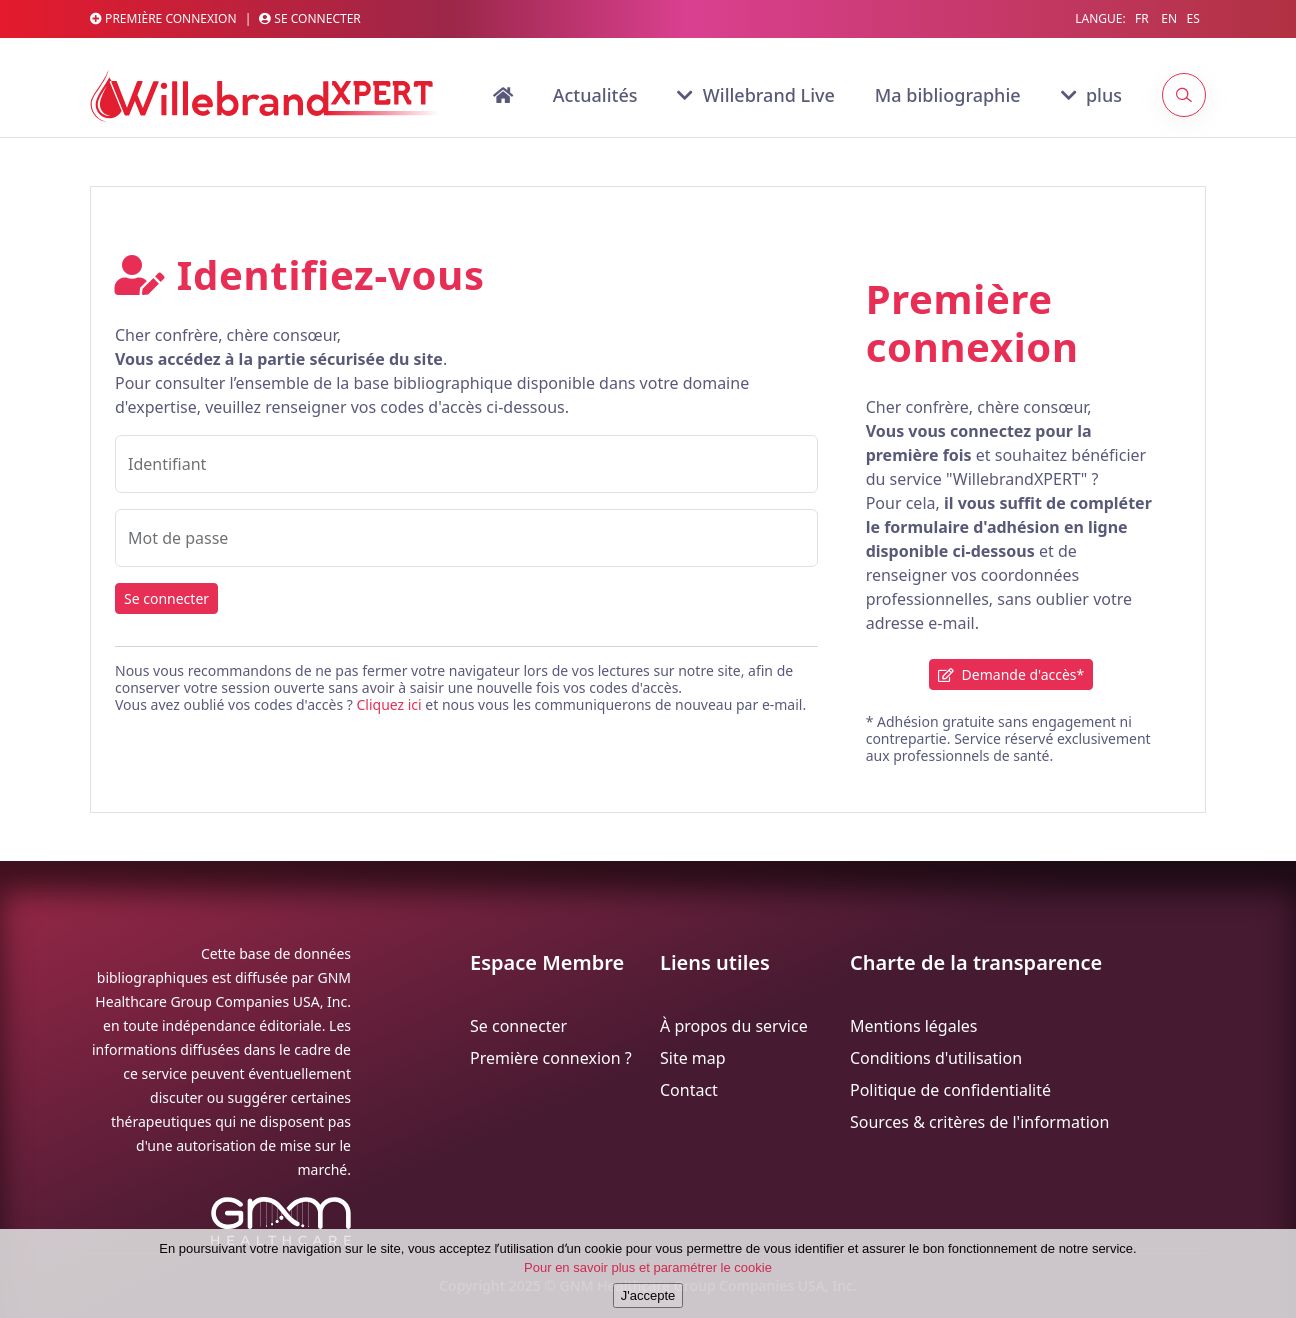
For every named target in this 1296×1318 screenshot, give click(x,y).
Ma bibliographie (948, 95)
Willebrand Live (755, 95)
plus (1091, 95)
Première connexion (163, 18)
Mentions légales (914, 1026)
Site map (693, 1058)
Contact (689, 1090)
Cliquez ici (388, 704)
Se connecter (310, 18)
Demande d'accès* (1011, 674)
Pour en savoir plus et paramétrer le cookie (648, 1279)
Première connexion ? (551, 1058)
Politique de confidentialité (950, 1090)
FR (1142, 18)
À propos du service (734, 1026)
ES (1192, 18)
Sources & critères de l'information (979, 1122)
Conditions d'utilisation (936, 1058)
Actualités (595, 95)
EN (1169, 18)
